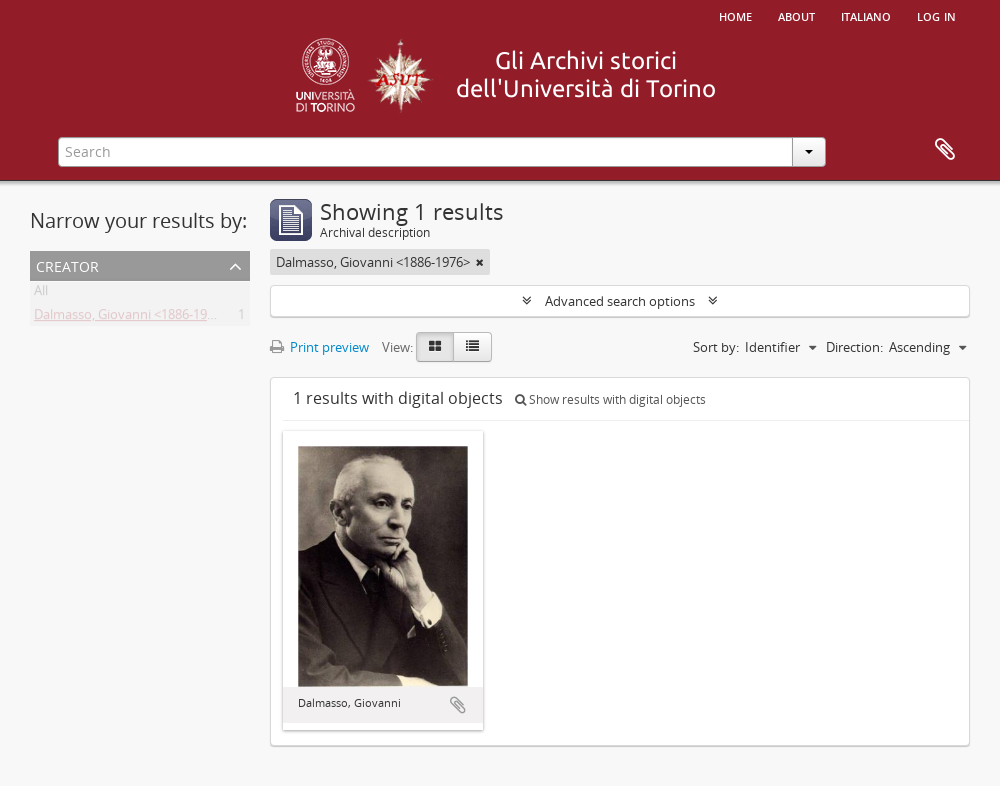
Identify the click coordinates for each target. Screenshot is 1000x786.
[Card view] (435, 347)
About (796, 15)
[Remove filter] (480, 262)
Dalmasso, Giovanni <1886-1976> (131, 318)
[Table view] (472, 347)
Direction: (854, 347)
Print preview (319, 347)
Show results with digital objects (610, 399)
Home (735, 15)
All (41, 294)
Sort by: (716, 347)
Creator (67, 264)
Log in (936, 15)
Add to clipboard (458, 705)
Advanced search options (620, 301)
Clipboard (945, 150)
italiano (866, 15)
